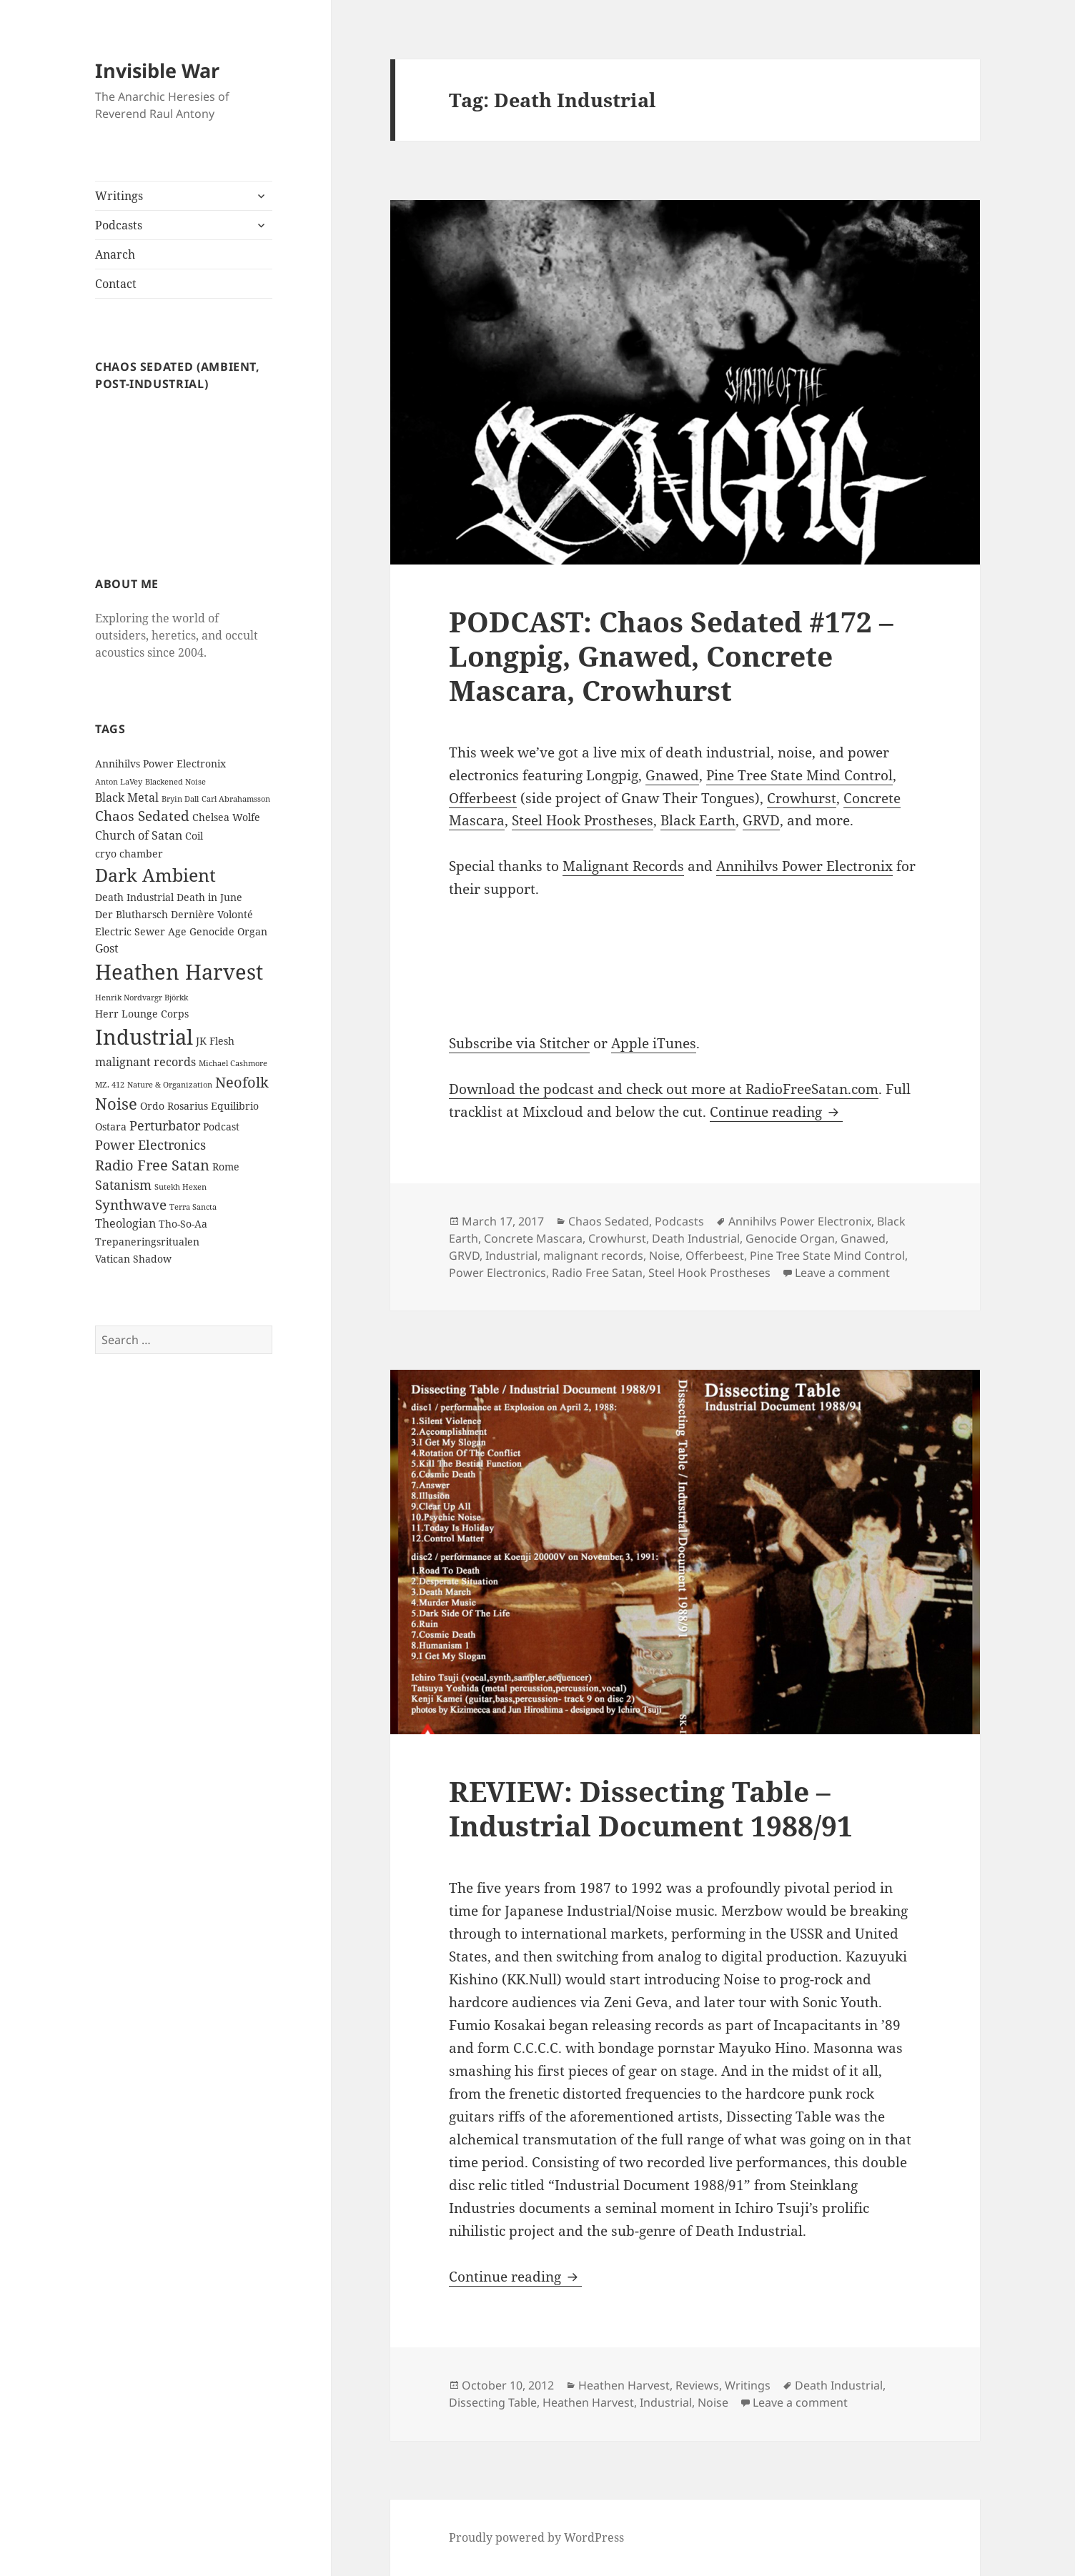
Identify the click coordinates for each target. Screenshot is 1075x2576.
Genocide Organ (790, 1238)
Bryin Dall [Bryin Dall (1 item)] (180, 799)
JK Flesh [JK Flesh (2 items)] (215, 1041)
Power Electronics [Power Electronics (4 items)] (150, 1144)
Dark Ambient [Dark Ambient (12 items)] (155, 875)
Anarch (115, 254)
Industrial (511, 1255)
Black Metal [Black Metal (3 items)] (127, 797)
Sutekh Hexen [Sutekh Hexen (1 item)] (180, 1187)
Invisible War (157, 70)
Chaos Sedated (608, 1221)
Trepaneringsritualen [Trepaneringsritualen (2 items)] (147, 1241)
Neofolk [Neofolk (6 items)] (242, 1082)
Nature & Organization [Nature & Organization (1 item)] (169, 1085)
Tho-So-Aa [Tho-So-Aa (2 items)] (183, 1223)
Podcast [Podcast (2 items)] (221, 1126)
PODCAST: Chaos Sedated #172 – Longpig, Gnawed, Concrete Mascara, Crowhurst (671, 655)
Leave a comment (842, 1272)
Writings (119, 196)
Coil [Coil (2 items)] (194, 835)
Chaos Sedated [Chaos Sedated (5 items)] (142, 816)
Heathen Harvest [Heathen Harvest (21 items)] (179, 971)
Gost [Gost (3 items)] (107, 948)
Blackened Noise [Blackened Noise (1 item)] (175, 782)
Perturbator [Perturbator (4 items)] (164, 1125)
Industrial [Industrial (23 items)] (144, 1037)
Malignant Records (623, 866)
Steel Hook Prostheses (582, 820)
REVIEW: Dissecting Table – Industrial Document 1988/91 (651, 1808)
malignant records (593, 1255)
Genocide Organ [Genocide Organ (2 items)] (228, 931)
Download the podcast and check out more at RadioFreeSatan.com (663, 1089)
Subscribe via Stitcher (519, 1043)
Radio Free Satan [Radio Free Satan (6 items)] (152, 1165)
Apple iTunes (653, 1043)
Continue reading (776, 1112)
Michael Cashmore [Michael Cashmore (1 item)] (233, 1063)
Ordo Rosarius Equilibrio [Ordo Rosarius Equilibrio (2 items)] (199, 1106)
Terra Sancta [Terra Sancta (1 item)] (193, 1207)
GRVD (761, 820)
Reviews (697, 2385)
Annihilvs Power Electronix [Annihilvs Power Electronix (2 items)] (160, 763)
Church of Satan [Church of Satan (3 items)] (138, 835)
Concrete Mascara (533, 1238)
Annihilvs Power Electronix (804, 866)
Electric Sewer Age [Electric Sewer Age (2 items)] (141, 931)
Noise (664, 1255)
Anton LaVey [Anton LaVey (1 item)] (118, 782)
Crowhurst (801, 798)
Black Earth (697, 820)
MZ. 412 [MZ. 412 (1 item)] (109, 1085)
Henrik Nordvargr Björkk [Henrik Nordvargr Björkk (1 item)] (141, 998)
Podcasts (118, 225)
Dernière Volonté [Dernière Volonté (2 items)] (212, 914)
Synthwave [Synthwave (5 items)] (131, 1204)
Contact (116, 284)
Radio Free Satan (597, 1272)
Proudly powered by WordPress (536, 2537)
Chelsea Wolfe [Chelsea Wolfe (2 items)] (226, 817)
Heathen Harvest (624, 2385)
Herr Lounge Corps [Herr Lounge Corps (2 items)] (142, 1013)
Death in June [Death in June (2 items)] (209, 897)
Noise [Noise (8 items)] (116, 1103)
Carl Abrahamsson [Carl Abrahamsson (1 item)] (236, 799)
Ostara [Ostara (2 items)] (111, 1126)
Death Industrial (696, 1238)
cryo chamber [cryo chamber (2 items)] (129, 853)
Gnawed (672, 775)
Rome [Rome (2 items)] (225, 1166)
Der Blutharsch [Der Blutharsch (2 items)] (131, 914)
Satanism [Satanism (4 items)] (123, 1184)
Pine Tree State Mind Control (799, 775)
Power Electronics (497, 1272)
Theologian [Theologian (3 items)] (125, 1223)
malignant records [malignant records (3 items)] (145, 1062)
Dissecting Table (493, 2402)
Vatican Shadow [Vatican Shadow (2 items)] (133, 1258)
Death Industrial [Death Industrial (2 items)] (134, 897)
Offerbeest (483, 798)
